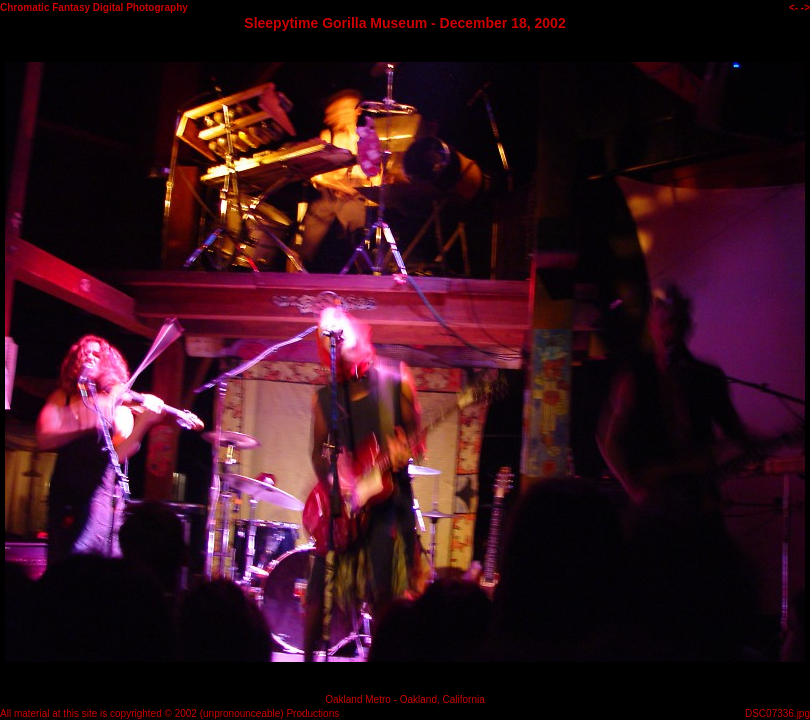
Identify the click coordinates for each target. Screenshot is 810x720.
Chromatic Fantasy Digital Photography (94, 7)
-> (805, 7)
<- (793, 7)
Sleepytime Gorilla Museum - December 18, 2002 (404, 23)
